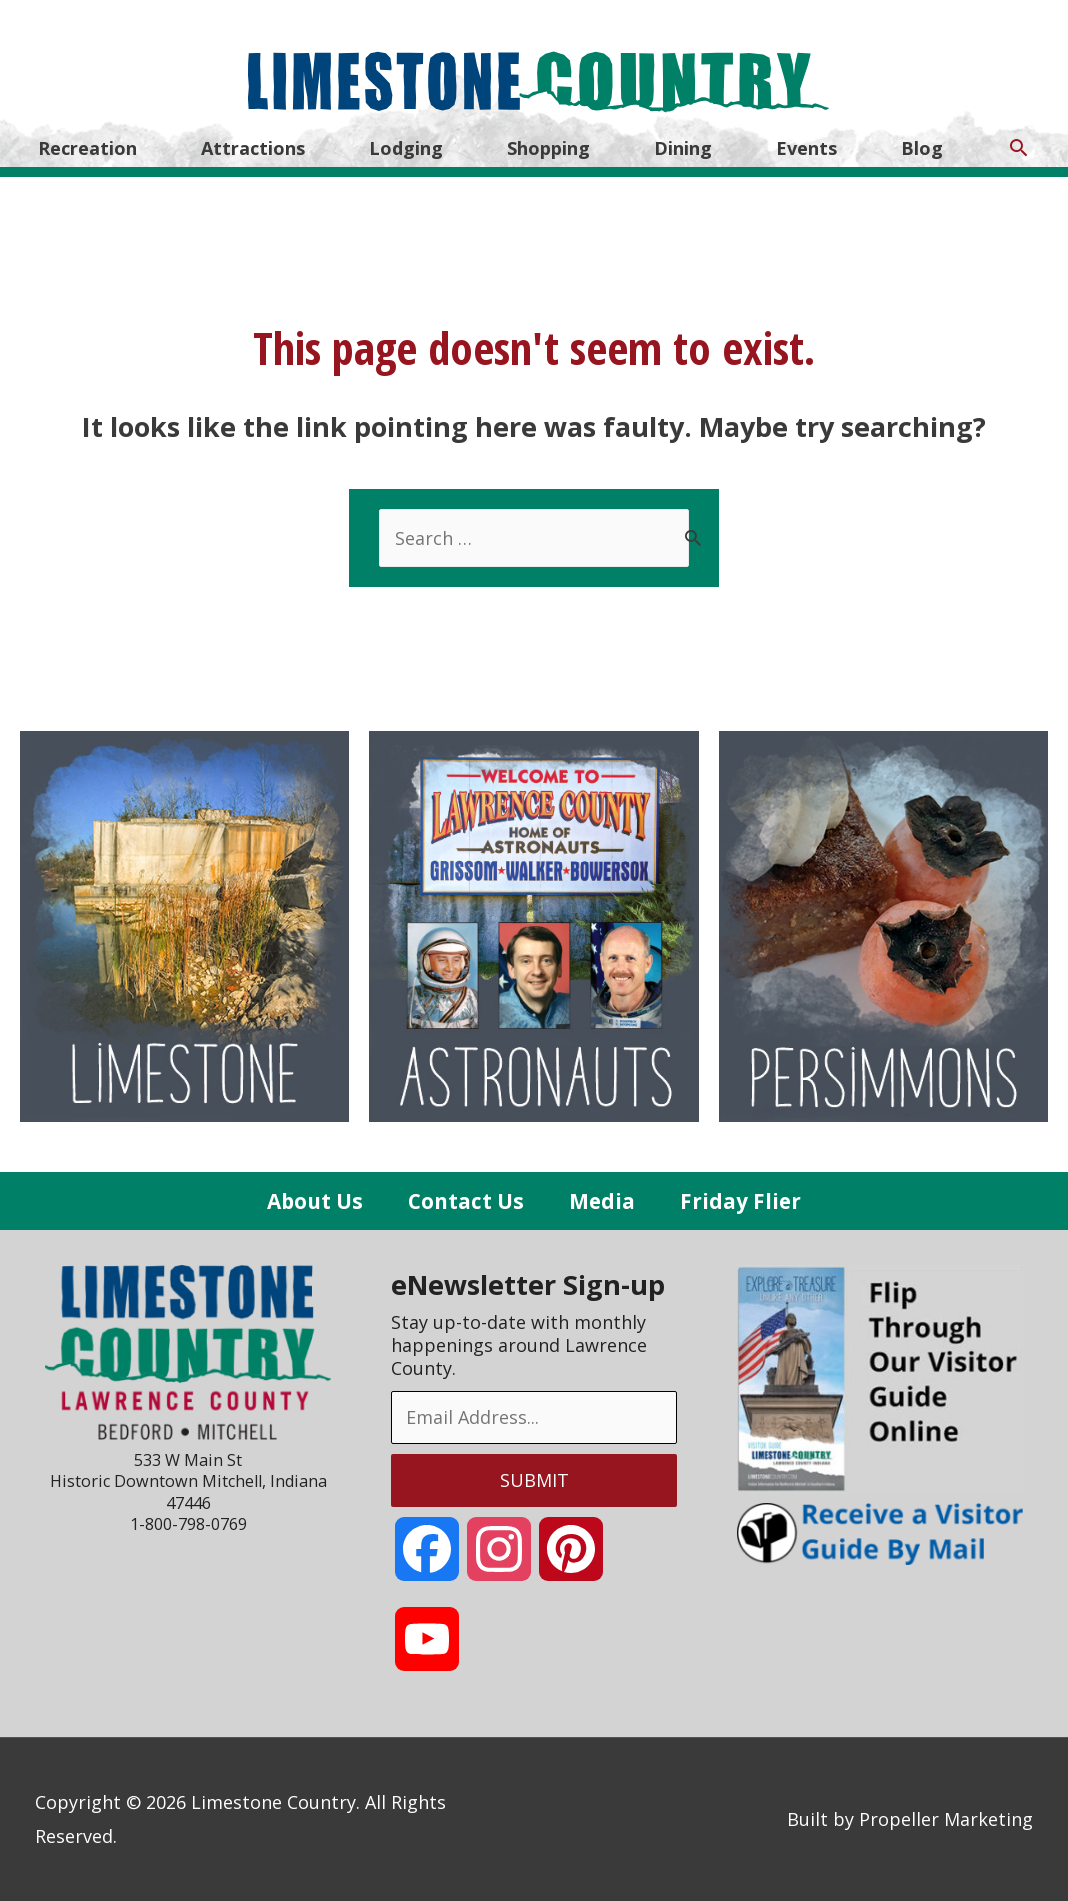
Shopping (548, 148)
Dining (683, 148)
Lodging (406, 148)
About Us (315, 1201)
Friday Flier (740, 1201)
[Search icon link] (1018, 147)
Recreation (87, 148)
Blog (922, 148)
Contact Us (466, 1201)
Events (806, 148)
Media (602, 1201)
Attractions (253, 148)
